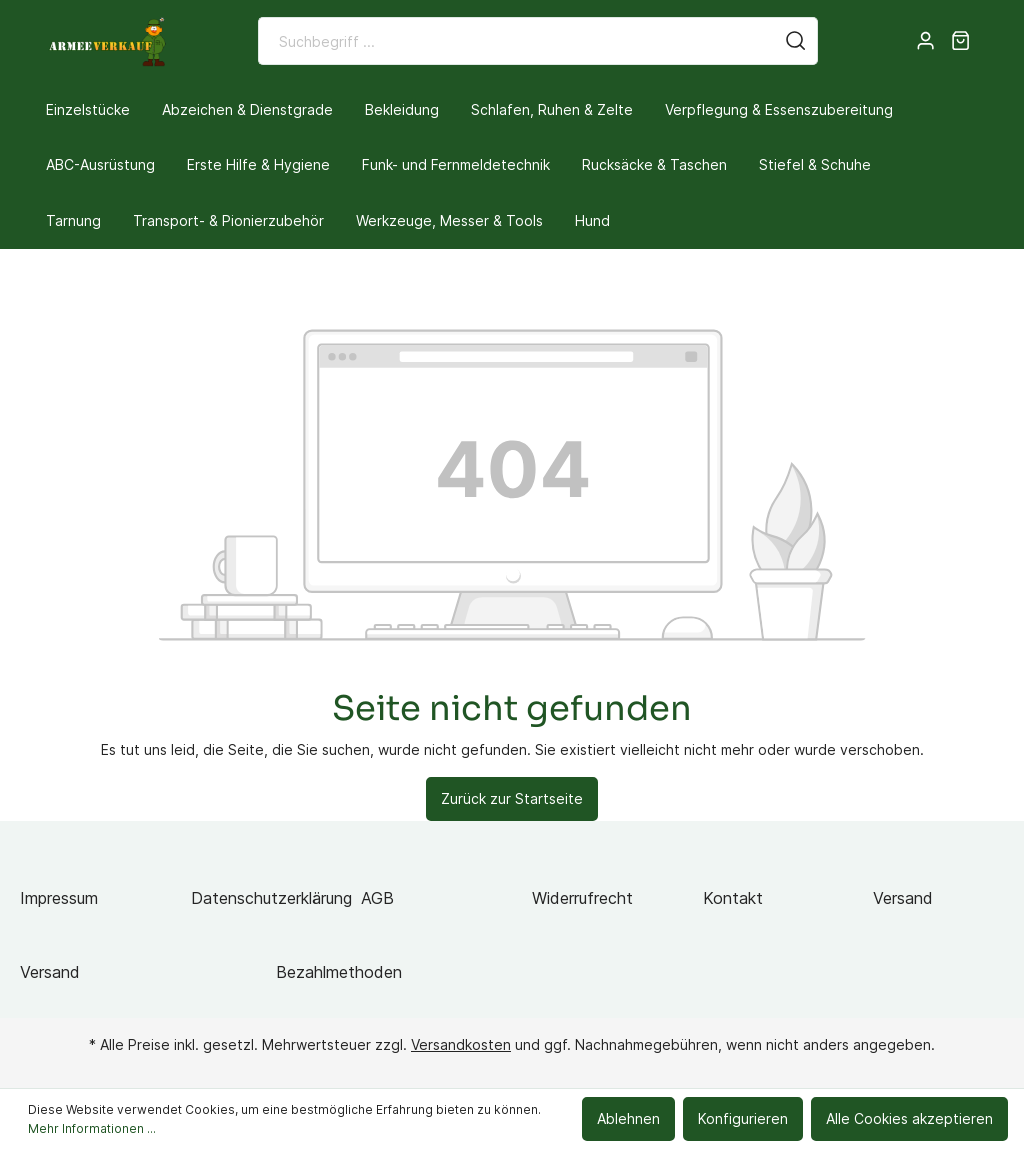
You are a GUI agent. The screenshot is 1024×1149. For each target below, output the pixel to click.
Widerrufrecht (582, 898)
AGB (377, 898)
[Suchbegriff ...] (516, 41)
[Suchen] (796, 41)
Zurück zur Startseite (512, 798)
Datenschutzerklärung (271, 898)
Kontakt (733, 898)
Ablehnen (628, 1118)
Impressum (59, 898)
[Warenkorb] (960, 41)
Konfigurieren (743, 1118)
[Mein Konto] (925, 41)
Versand (903, 898)
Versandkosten (461, 1044)
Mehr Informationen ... (92, 1128)
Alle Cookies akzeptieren (909, 1118)
